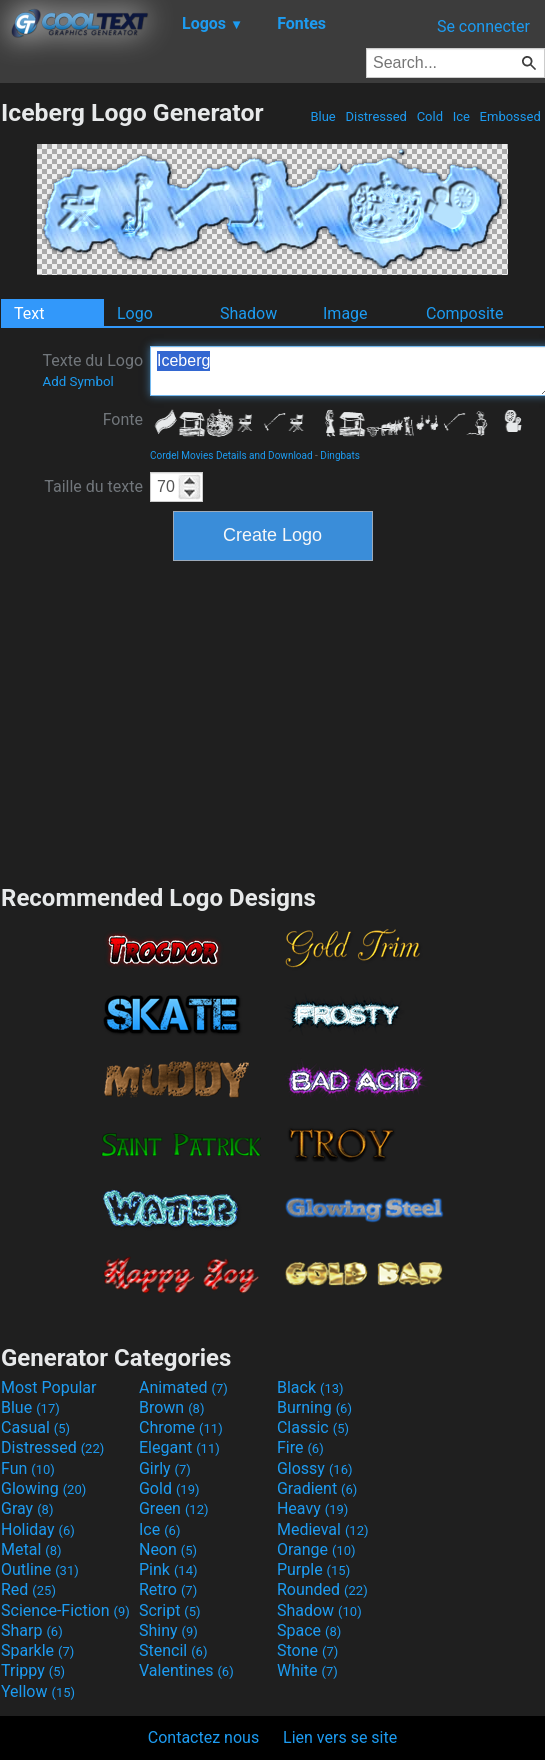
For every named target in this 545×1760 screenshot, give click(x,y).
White (307, 1670)
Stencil (173, 1650)
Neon (168, 1549)
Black (310, 1387)
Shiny (168, 1630)
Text (29, 313)
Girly (165, 1468)
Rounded (322, 1589)
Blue (323, 116)
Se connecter (483, 26)
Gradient (317, 1488)
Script (170, 1610)
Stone (307, 1650)
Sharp (32, 1630)
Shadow (248, 313)
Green (174, 1508)
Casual (35, 1427)
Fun (28, 1468)
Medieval (323, 1529)
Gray (27, 1508)
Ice (461, 116)
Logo (135, 313)
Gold (169, 1488)
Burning (314, 1407)
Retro (168, 1589)
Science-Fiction (65, 1610)
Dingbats (340, 455)
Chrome (181, 1427)
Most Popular (49, 1387)
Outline (40, 1569)
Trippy (33, 1670)
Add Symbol (77, 381)
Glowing (43, 1488)
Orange (316, 1549)
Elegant (179, 1447)
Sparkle (37, 1650)
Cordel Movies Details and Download (231, 455)
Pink (168, 1569)
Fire (300, 1447)
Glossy (315, 1468)
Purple (313, 1569)
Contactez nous (203, 1737)
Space (309, 1630)
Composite (465, 313)
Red (28, 1589)
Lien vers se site (340, 1737)
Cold (429, 116)
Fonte (123, 419)
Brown (171, 1407)
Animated (183, 1387)
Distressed (376, 116)
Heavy (312, 1508)
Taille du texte (93, 486)
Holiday (38, 1529)
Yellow (38, 1691)
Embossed (510, 116)
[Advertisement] (273, 720)
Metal (31, 1549)
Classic (313, 1427)
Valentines (186, 1670)
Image (345, 313)
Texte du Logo (92, 370)
